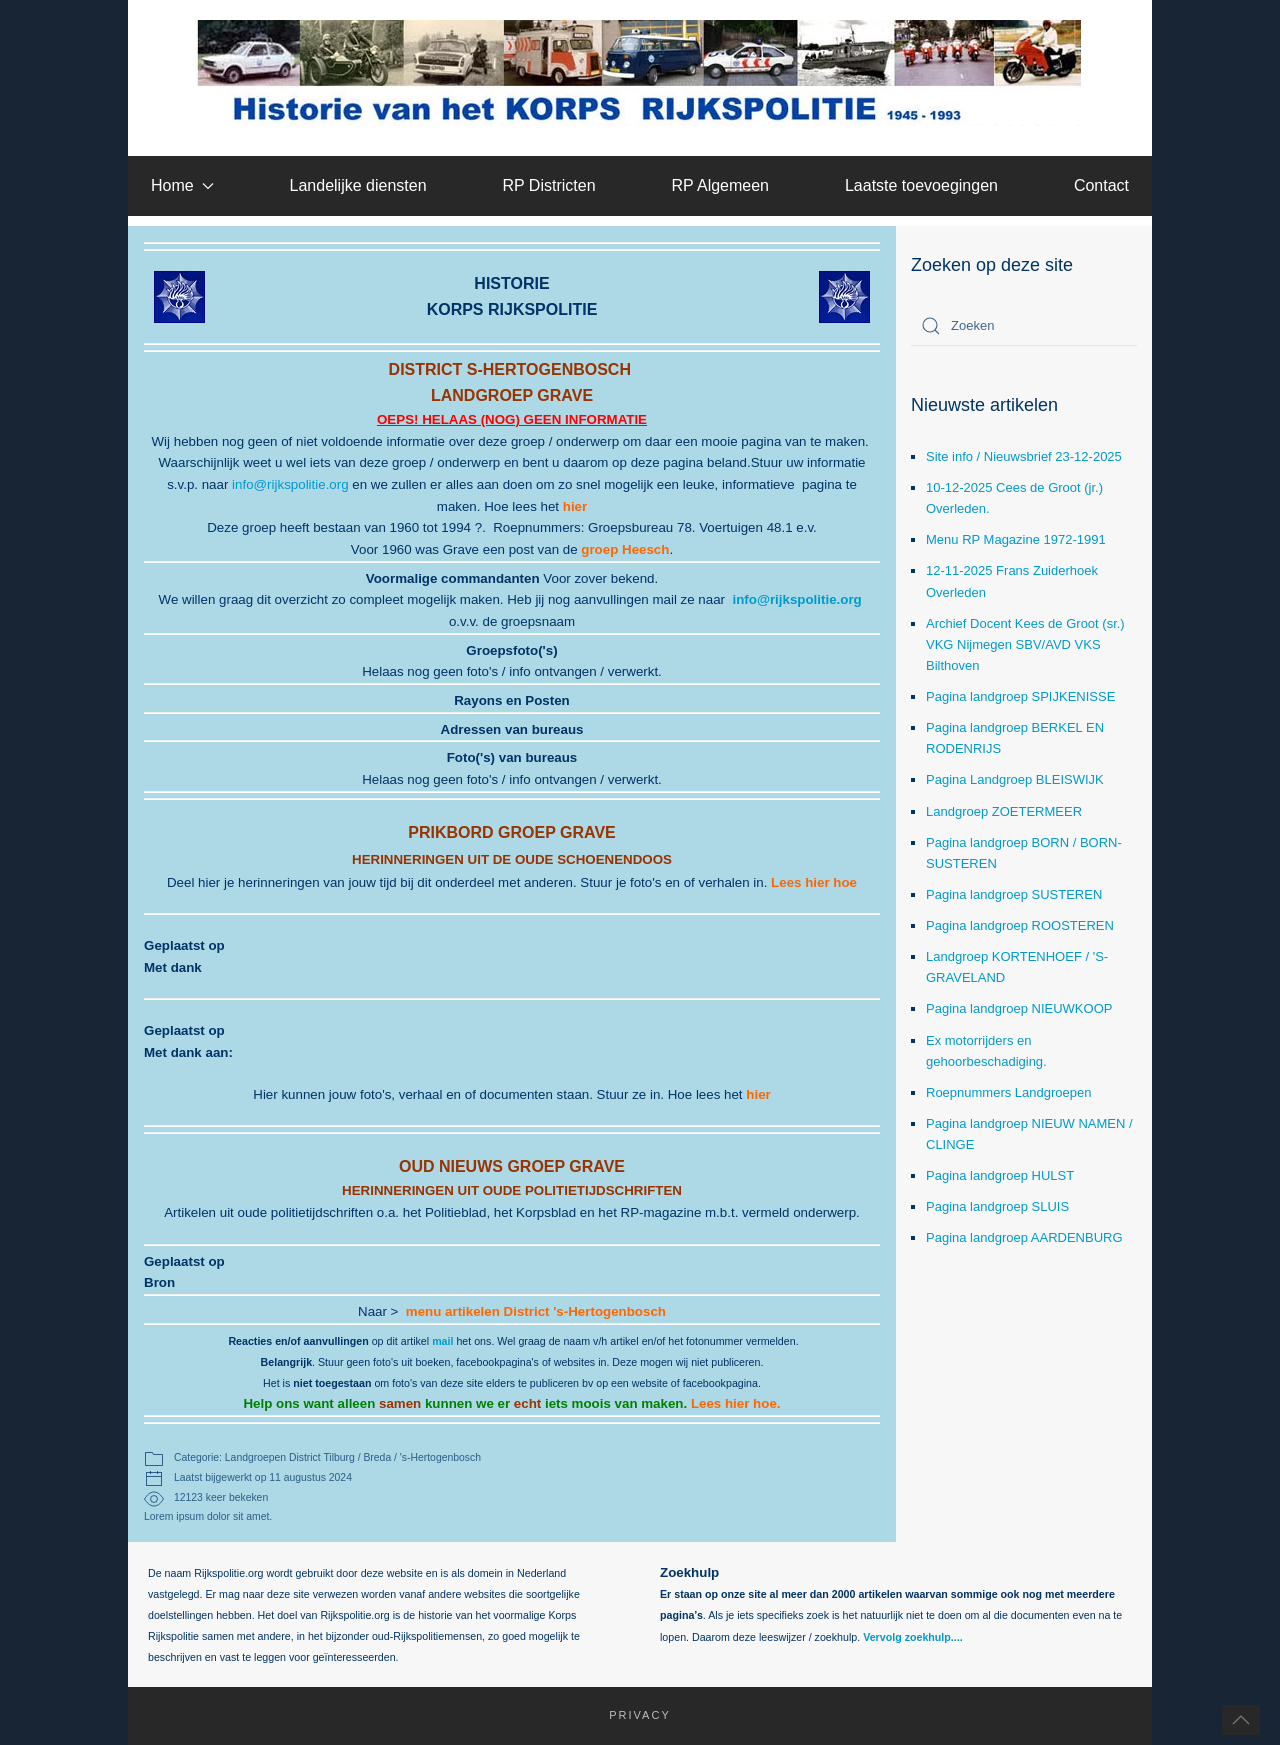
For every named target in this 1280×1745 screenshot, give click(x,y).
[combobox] (1024, 326)
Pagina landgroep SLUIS (997, 1206)
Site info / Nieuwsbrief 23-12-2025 (1024, 456)
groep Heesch (625, 549)
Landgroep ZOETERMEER (1004, 811)
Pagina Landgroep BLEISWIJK (1015, 779)
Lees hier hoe (814, 882)
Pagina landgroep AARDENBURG (1024, 1237)
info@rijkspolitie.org (290, 484)
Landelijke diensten (358, 185)
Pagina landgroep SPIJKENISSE (1020, 696)
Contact (1101, 185)
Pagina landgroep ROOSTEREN (1020, 925)
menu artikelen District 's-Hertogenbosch (536, 1311)
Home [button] (182, 185)
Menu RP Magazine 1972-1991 (1016, 539)
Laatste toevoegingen (921, 185)
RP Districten (548, 185)
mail (442, 1341)
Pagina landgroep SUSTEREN (1014, 894)
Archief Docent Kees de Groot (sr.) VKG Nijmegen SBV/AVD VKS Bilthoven (1025, 644)
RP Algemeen (720, 185)
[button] (1241, 1720)
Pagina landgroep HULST (1000, 1175)
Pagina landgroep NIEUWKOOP (1019, 1008)
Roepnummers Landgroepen (1009, 1092)
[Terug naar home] (640, 73)
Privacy (629, 1715)
